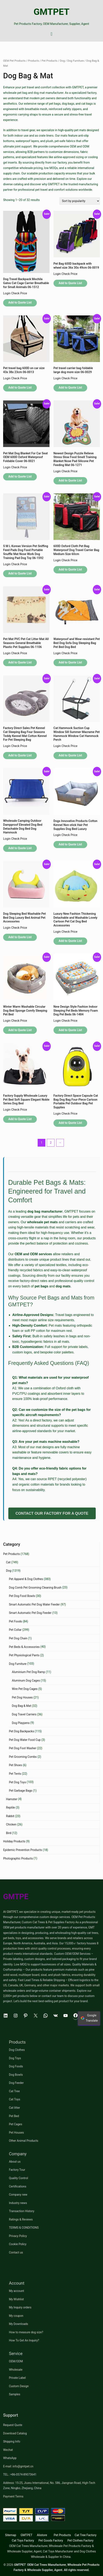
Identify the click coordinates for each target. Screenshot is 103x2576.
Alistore (42, 2535)
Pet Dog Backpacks (21, 1731)
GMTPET (51, 11)
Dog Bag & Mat (21, 1705)
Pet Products (49, 60)
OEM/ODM (16, 2361)
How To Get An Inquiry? (24, 2340)
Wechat (8, 2450)
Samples (14, 2394)
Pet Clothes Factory (80, 2540)
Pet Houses (16, 2132)
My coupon (16, 2315)
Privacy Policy (18, 2236)
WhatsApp (9, 2458)
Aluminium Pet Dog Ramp (28, 1672)
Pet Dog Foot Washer (22, 1748)
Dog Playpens (21, 1723)
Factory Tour (17, 2169)
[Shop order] (80, 201)
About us (15, 2161)
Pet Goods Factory (50, 2540)
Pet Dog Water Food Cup (25, 1739)
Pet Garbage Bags (20, 1790)
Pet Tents (15, 1773)
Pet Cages (15, 2124)
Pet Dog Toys (17, 1782)
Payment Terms (13, 2496)
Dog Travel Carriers (24, 1714)
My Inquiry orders (20, 2307)
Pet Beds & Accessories (24, 1647)
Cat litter (14, 2107)
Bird (8, 1833)
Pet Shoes (15, 1765)
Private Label (17, 2377)
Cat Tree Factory (86, 2535)
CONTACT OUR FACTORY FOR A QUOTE (52, 1513)
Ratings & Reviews (21, 2219)
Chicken (11, 1824)
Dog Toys (15, 2058)
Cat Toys (14, 2099)
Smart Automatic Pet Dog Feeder (30, 1612)
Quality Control (18, 2178)
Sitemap (10, 2535)
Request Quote (12, 2425)
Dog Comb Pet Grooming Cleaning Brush (35, 1587)
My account (16, 2291)
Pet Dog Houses (22, 1697)
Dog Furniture (75, 60)
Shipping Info (11, 2441)
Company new (18, 2194)
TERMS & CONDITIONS (24, 2227)
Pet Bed (14, 2116)
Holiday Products (14, 1841)
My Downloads (18, 2324)
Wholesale (15, 2369)
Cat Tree (14, 2091)
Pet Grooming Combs (23, 1756)
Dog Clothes (17, 2049)
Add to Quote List (20, 302)
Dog (62, 60)
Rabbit (10, 1816)
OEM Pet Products (14, 60)
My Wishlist (16, 2299)
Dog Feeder (16, 2082)
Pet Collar (15, 1629)
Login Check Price (15, 293)
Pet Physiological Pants (24, 1655)
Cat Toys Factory (23, 2540)
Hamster (11, 1799)
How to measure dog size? (26, 2332)
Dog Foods (16, 2066)
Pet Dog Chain (18, 1638)
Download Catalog (15, 2433)
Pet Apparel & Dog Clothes (26, 1579)
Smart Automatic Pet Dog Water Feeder (34, 1604)
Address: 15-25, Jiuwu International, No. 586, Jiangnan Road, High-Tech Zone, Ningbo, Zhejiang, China (49, 2485)
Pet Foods (15, 1621)
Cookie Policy (17, 2244)
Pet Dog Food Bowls (22, 1596)
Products (33, 60)
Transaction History (21, 2211)
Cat (8, 1562)
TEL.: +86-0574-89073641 (19, 2474)
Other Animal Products (23, 2140)
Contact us (16, 2252)
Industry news (18, 2203)
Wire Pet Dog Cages (24, 1689)
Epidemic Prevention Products (22, 1850)
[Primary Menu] (51, 34)
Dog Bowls (16, 2074)
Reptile (10, 1807)
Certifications (17, 2186)
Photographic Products (18, 1858)
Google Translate (89, 2018)
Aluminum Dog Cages (26, 1680)
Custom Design (19, 2386)
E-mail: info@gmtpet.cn (18, 2466)
